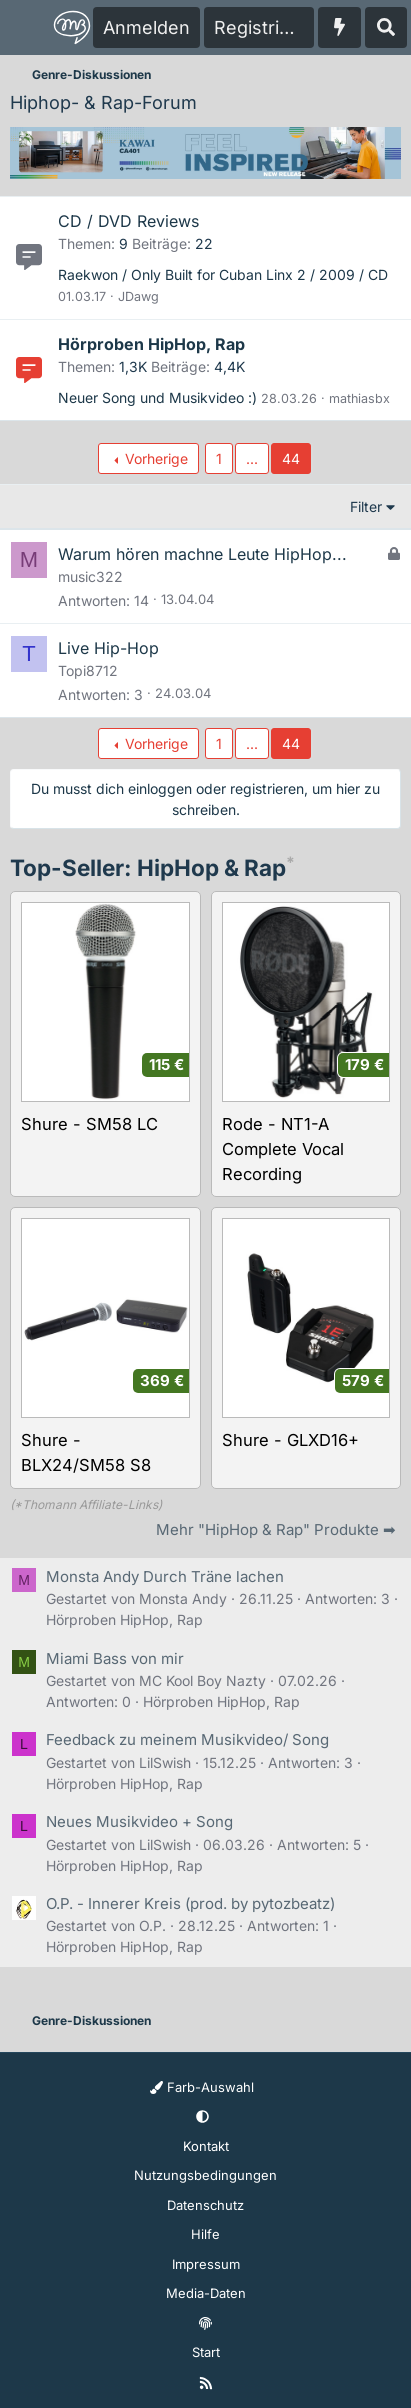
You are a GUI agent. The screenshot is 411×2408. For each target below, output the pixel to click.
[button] (202, 2117)
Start (206, 2352)
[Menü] (26, 28)
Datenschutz (205, 2205)
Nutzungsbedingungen (205, 2175)
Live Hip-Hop (108, 648)
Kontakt (206, 2146)
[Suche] (386, 27)
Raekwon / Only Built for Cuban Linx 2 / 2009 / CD (223, 274)
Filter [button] (366, 506)
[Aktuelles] (339, 27)
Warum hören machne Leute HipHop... (202, 554)
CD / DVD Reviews (128, 221)
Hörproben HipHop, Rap (151, 344)
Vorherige (156, 458)
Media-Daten (206, 2293)
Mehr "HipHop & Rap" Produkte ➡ (276, 1529)
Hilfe (205, 2234)
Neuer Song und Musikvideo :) (157, 397)
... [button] (252, 458)
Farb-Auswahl (202, 2087)
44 (291, 458)
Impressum (206, 2264)
